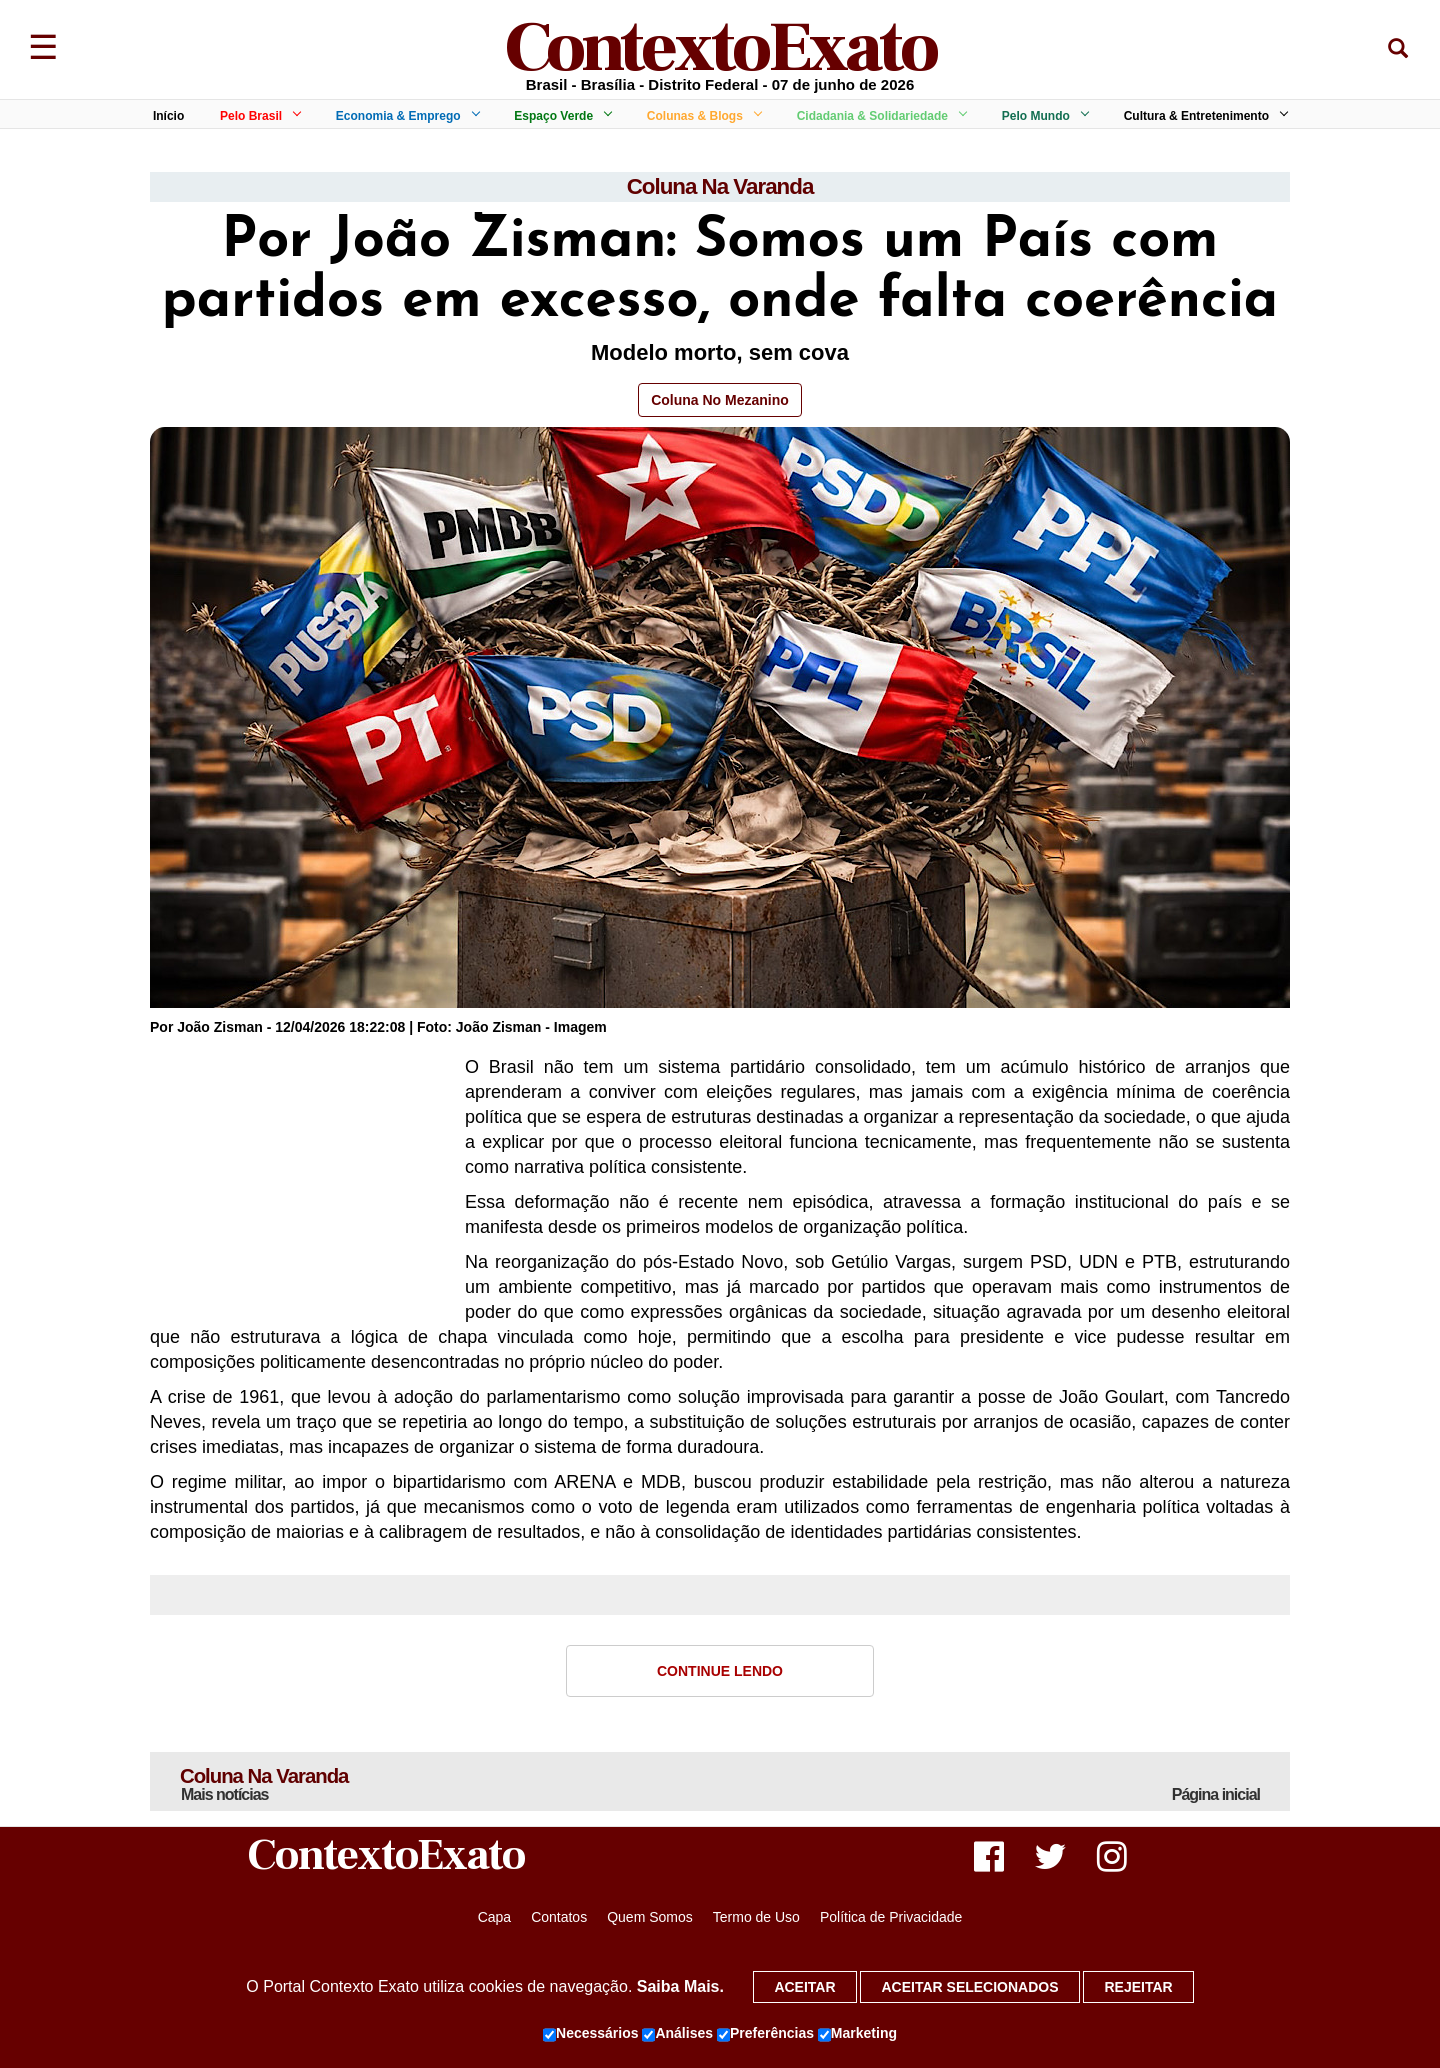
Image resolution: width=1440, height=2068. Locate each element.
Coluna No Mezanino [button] (720, 402)
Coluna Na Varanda (720, 187)
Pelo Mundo (1042, 116)
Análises (677, 2034)
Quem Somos (650, 1922)
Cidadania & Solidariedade (878, 116)
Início (168, 116)
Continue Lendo (720, 1673)
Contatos (559, 1922)
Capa (494, 1922)
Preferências (765, 2034)
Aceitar (804, 1987)
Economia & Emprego (404, 116)
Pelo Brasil (257, 116)
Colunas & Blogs (701, 116)
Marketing (857, 2034)
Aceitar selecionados (969, 1987)
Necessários (591, 2034)
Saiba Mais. (680, 1986)
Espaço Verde (559, 116)
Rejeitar (1138, 1987)
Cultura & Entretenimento (1202, 116)
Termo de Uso (756, 1922)
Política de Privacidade (891, 1922)
